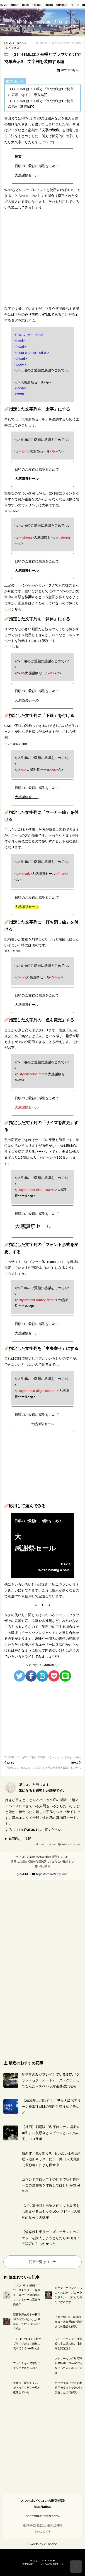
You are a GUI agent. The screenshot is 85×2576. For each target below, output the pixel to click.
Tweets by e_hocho (42, 2544)
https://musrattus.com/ (42, 2516)
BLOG (25, 5)
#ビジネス (12, 48)
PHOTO (49, 5)
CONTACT (62, 5)
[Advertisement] (42, 258)
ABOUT (14, 5)
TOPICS (36, 5)
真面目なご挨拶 (20, 1839)
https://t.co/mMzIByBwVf (51, 1874)
